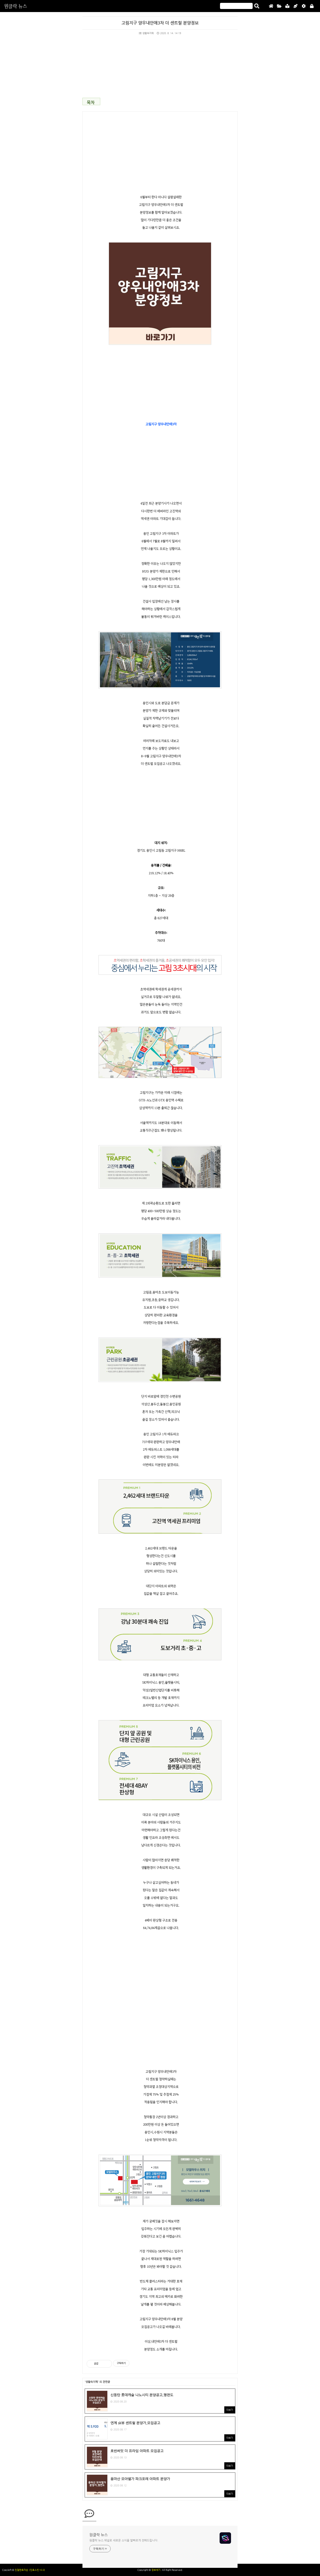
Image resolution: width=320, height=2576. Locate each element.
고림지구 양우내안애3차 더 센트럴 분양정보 (160, 23)
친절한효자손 (21, 2569)
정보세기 (155, 2569)
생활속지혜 (146, 33)
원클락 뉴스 (15, 6)
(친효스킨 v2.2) (37, 2570)
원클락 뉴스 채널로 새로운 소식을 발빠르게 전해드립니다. (123, 2540)
